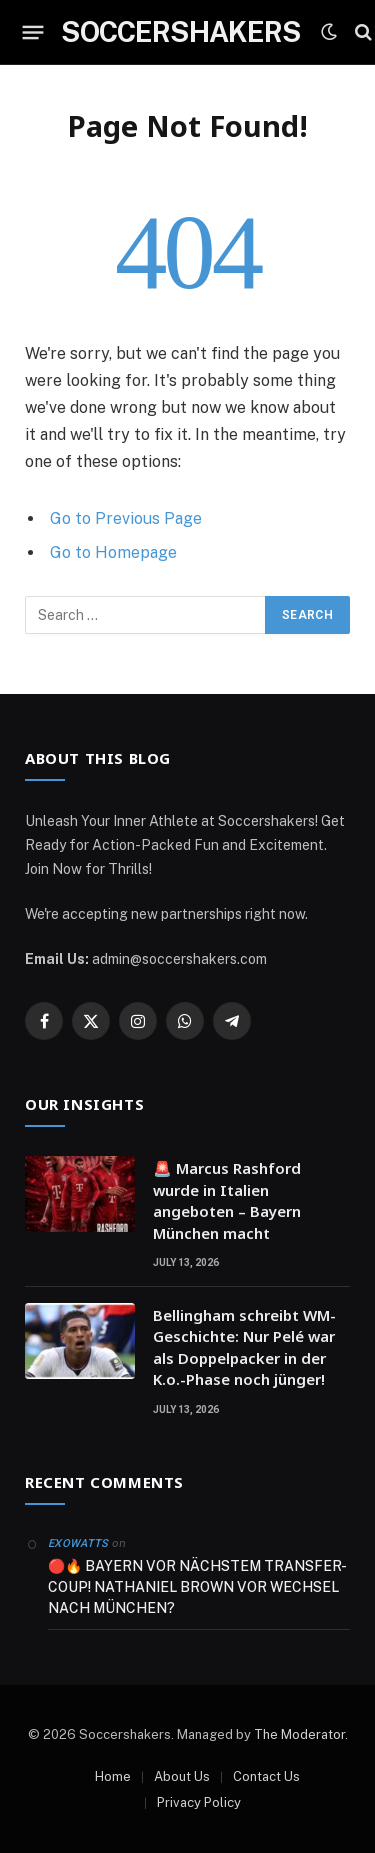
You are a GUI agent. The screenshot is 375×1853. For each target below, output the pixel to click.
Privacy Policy (199, 1802)
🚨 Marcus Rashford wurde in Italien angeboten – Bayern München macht (227, 1200)
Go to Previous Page (126, 518)
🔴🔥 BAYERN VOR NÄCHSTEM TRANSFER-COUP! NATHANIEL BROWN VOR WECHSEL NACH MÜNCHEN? (197, 1587)
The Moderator (299, 1734)
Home (113, 1776)
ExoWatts (78, 1543)
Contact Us (266, 1776)
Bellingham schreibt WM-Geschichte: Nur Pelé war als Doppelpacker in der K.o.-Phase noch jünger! (244, 1347)
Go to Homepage (113, 552)
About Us (182, 1776)
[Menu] (33, 32)
